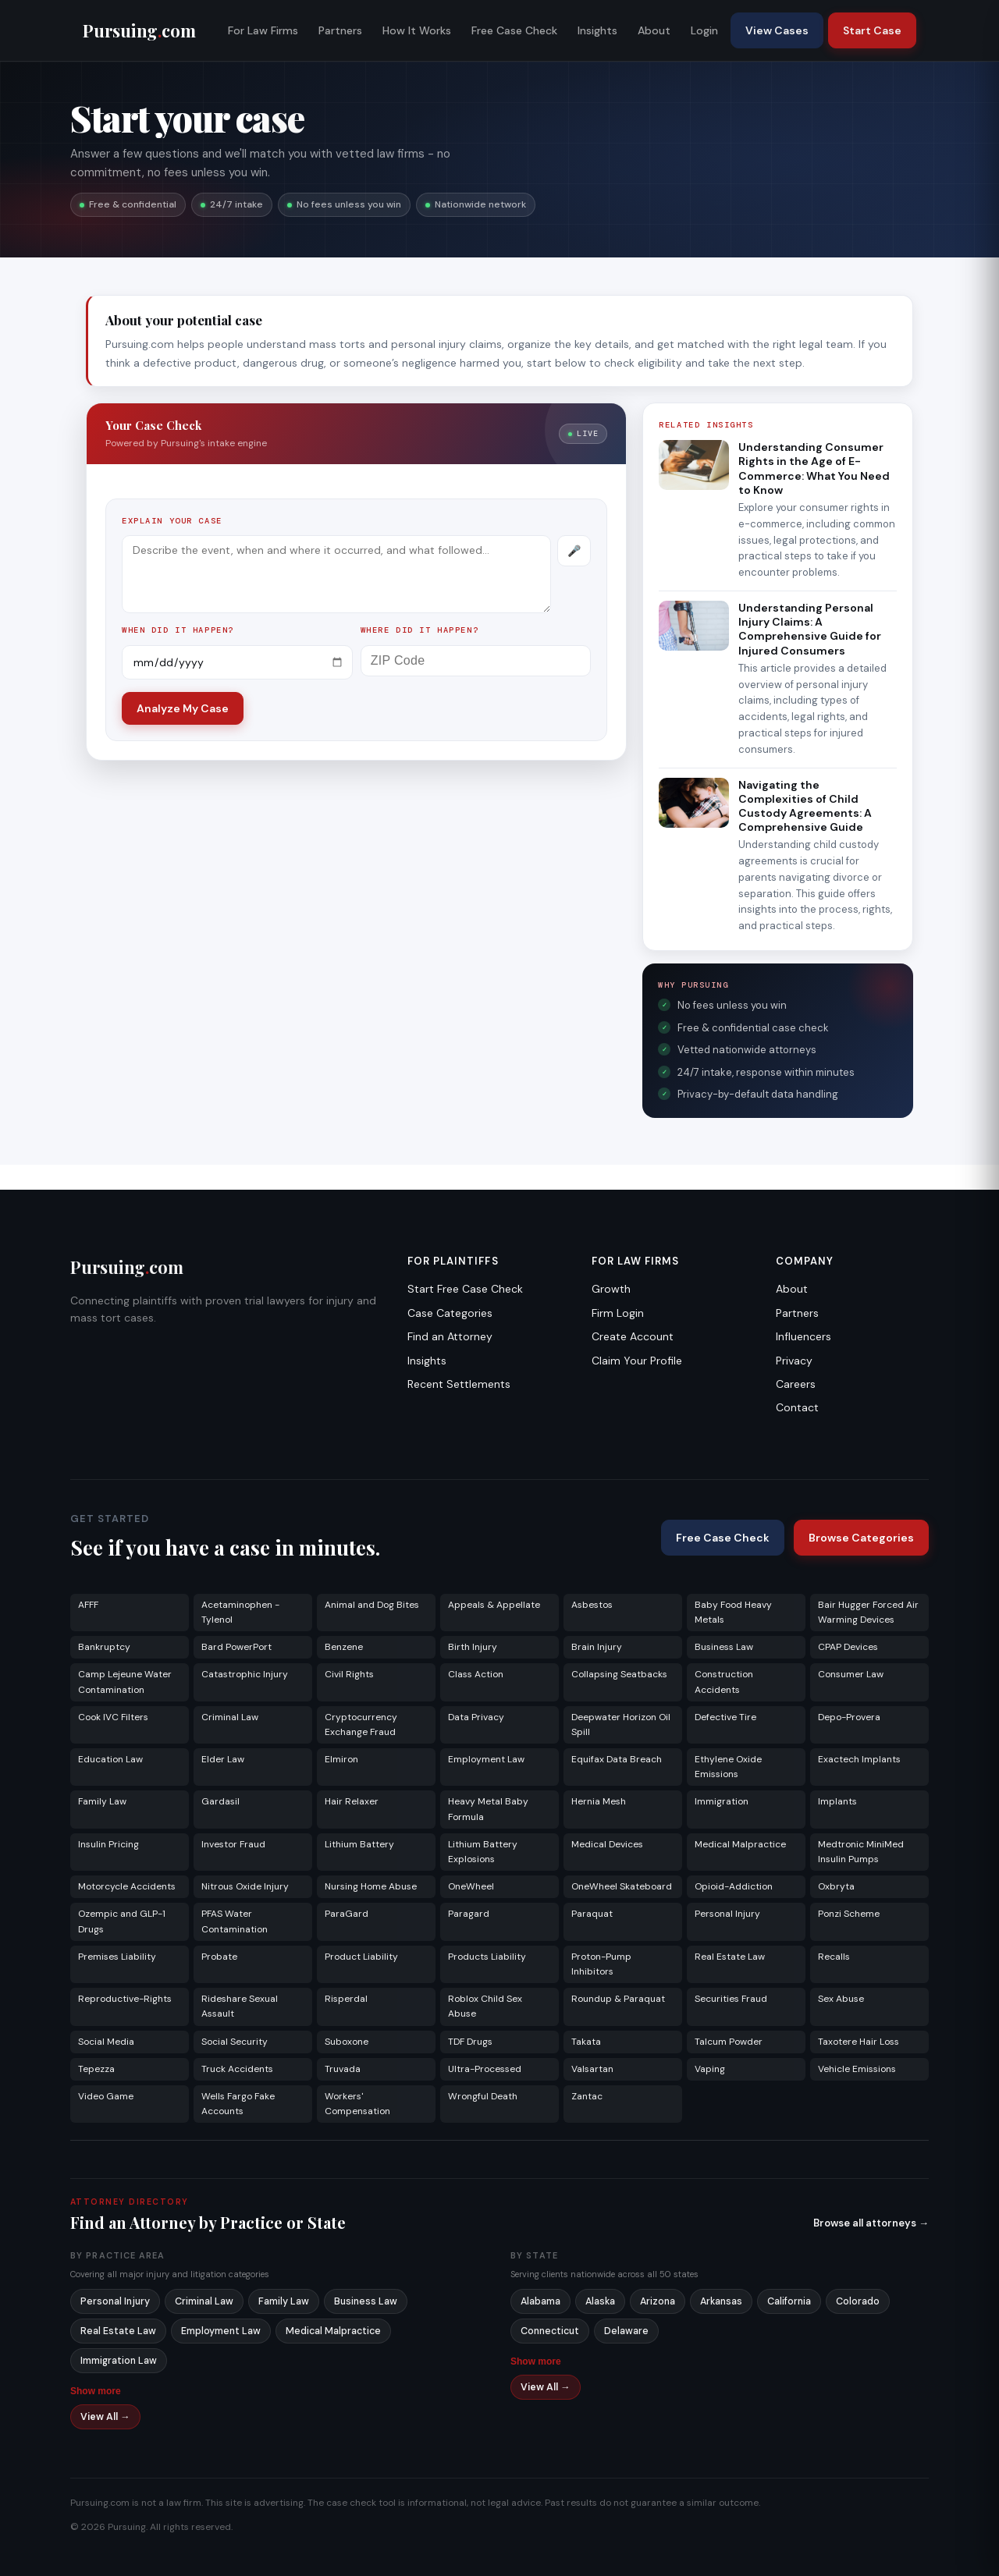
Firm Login (618, 1313)
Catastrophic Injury (244, 1674)
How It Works (416, 30)
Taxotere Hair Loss (858, 2041)
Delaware (626, 2331)
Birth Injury (472, 1647)
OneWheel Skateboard (621, 1886)
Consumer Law (850, 1674)
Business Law (724, 1647)
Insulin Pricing (108, 1844)
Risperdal (346, 1998)
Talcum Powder (729, 2041)
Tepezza (96, 2069)
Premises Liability (117, 1956)
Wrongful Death (482, 2096)
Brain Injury (596, 1647)
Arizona (657, 2301)
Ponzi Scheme (849, 1913)
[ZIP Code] (476, 660)
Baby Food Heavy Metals (733, 1612)
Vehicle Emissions (857, 2069)
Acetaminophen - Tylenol (240, 1612)
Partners (340, 30)
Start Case (872, 30)
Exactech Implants (859, 1759)
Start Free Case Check (465, 1289)
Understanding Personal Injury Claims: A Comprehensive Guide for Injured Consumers (809, 629)
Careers (796, 1384)
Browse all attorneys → (871, 2223)
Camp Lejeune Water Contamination (125, 1681)
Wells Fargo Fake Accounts (238, 2103)
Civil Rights (349, 1674)
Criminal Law (229, 1717)
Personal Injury (727, 1913)
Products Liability (487, 1956)
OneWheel (471, 1886)
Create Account (633, 1336)
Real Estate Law (730, 1956)
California (789, 2301)
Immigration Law (118, 2360)
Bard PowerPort (236, 1647)
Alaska (600, 2301)
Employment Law (486, 1759)
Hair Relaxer (352, 1801)
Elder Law (222, 1759)
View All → (105, 2417)
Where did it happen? (420, 630)
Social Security (234, 2041)
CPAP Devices (848, 1647)
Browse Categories (861, 1538)
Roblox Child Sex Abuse (485, 2006)
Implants (837, 1801)
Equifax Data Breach (616, 1759)
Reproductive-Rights (125, 1998)
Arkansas (721, 2301)
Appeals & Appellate (494, 1604)
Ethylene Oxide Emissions (728, 1766)
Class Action (475, 1674)
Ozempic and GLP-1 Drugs (121, 1921)
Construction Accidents (724, 1681)
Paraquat (592, 1913)
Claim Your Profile (637, 1361)
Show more (95, 2391)
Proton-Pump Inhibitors (601, 1964)
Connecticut (550, 2331)
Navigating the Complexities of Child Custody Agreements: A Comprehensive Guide (805, 806)
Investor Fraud (233, 1844)
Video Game (105, 2096)
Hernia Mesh (598, 1801)
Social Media (106, 2041)
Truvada (343, 2069)
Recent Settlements (458, 1384)
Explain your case (172, 521)
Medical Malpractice (740, 1844)
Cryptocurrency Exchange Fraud (361, 1724)
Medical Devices (607, 1844)
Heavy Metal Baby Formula (488, 1808)
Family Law (102, 1801)
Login (704, 30)
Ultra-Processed (484, 2069)
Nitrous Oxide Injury (245, 1886)
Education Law (110, 1759)
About (654, 30)
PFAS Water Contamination (234, 1921)
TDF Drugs (470, 2041)
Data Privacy (476, 1717)
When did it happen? (178, 630)
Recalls (834, 1956)
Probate (219, 1956)
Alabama (540, 2301)
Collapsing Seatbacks (619, 1674)
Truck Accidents (237, 2069)
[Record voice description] (574, 550)
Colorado (858, 2301)
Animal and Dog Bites (372, 1604)
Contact (797, 1407)
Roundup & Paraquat (618, 1998)
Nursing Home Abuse (371, 1886)
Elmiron (341, 1759)
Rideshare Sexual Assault (239, 2006)
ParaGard (346, 1913)
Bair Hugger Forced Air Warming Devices (868, 1612)
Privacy (794, 1361)
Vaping (710, 2069)
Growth (611, 1289)
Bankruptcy (104, 1647)
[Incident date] (237, 662)
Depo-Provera (849, 1717)
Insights (597, 30)
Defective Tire (725, 1717)
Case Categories (449, 1313)
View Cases (777, 30)
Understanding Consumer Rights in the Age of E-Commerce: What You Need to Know (814, 468)
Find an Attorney (449, 1336)
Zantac (587, 2096)
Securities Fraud (731, 1998)
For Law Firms (263, 30)
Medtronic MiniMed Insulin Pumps (861, 1851)
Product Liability (361, 1956)
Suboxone (346, 2041)
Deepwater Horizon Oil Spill (620, 1724)
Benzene (344, 1647)
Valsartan (592, 2069)
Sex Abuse (841, 1998)
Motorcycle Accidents (127, 1886)
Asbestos (592, 1604)
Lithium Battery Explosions (482, 1851)
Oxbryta (836, 1886)
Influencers (803, 1336)
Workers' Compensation (357, 2103)
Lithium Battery (359, 1844)
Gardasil (220, 1801)
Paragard (468, 1913)
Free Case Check (514, 30)
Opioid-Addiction (734, 1886)
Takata (586, 2041)
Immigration (721, 1801)
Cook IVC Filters (113, 1717)
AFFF (88, 1604)
